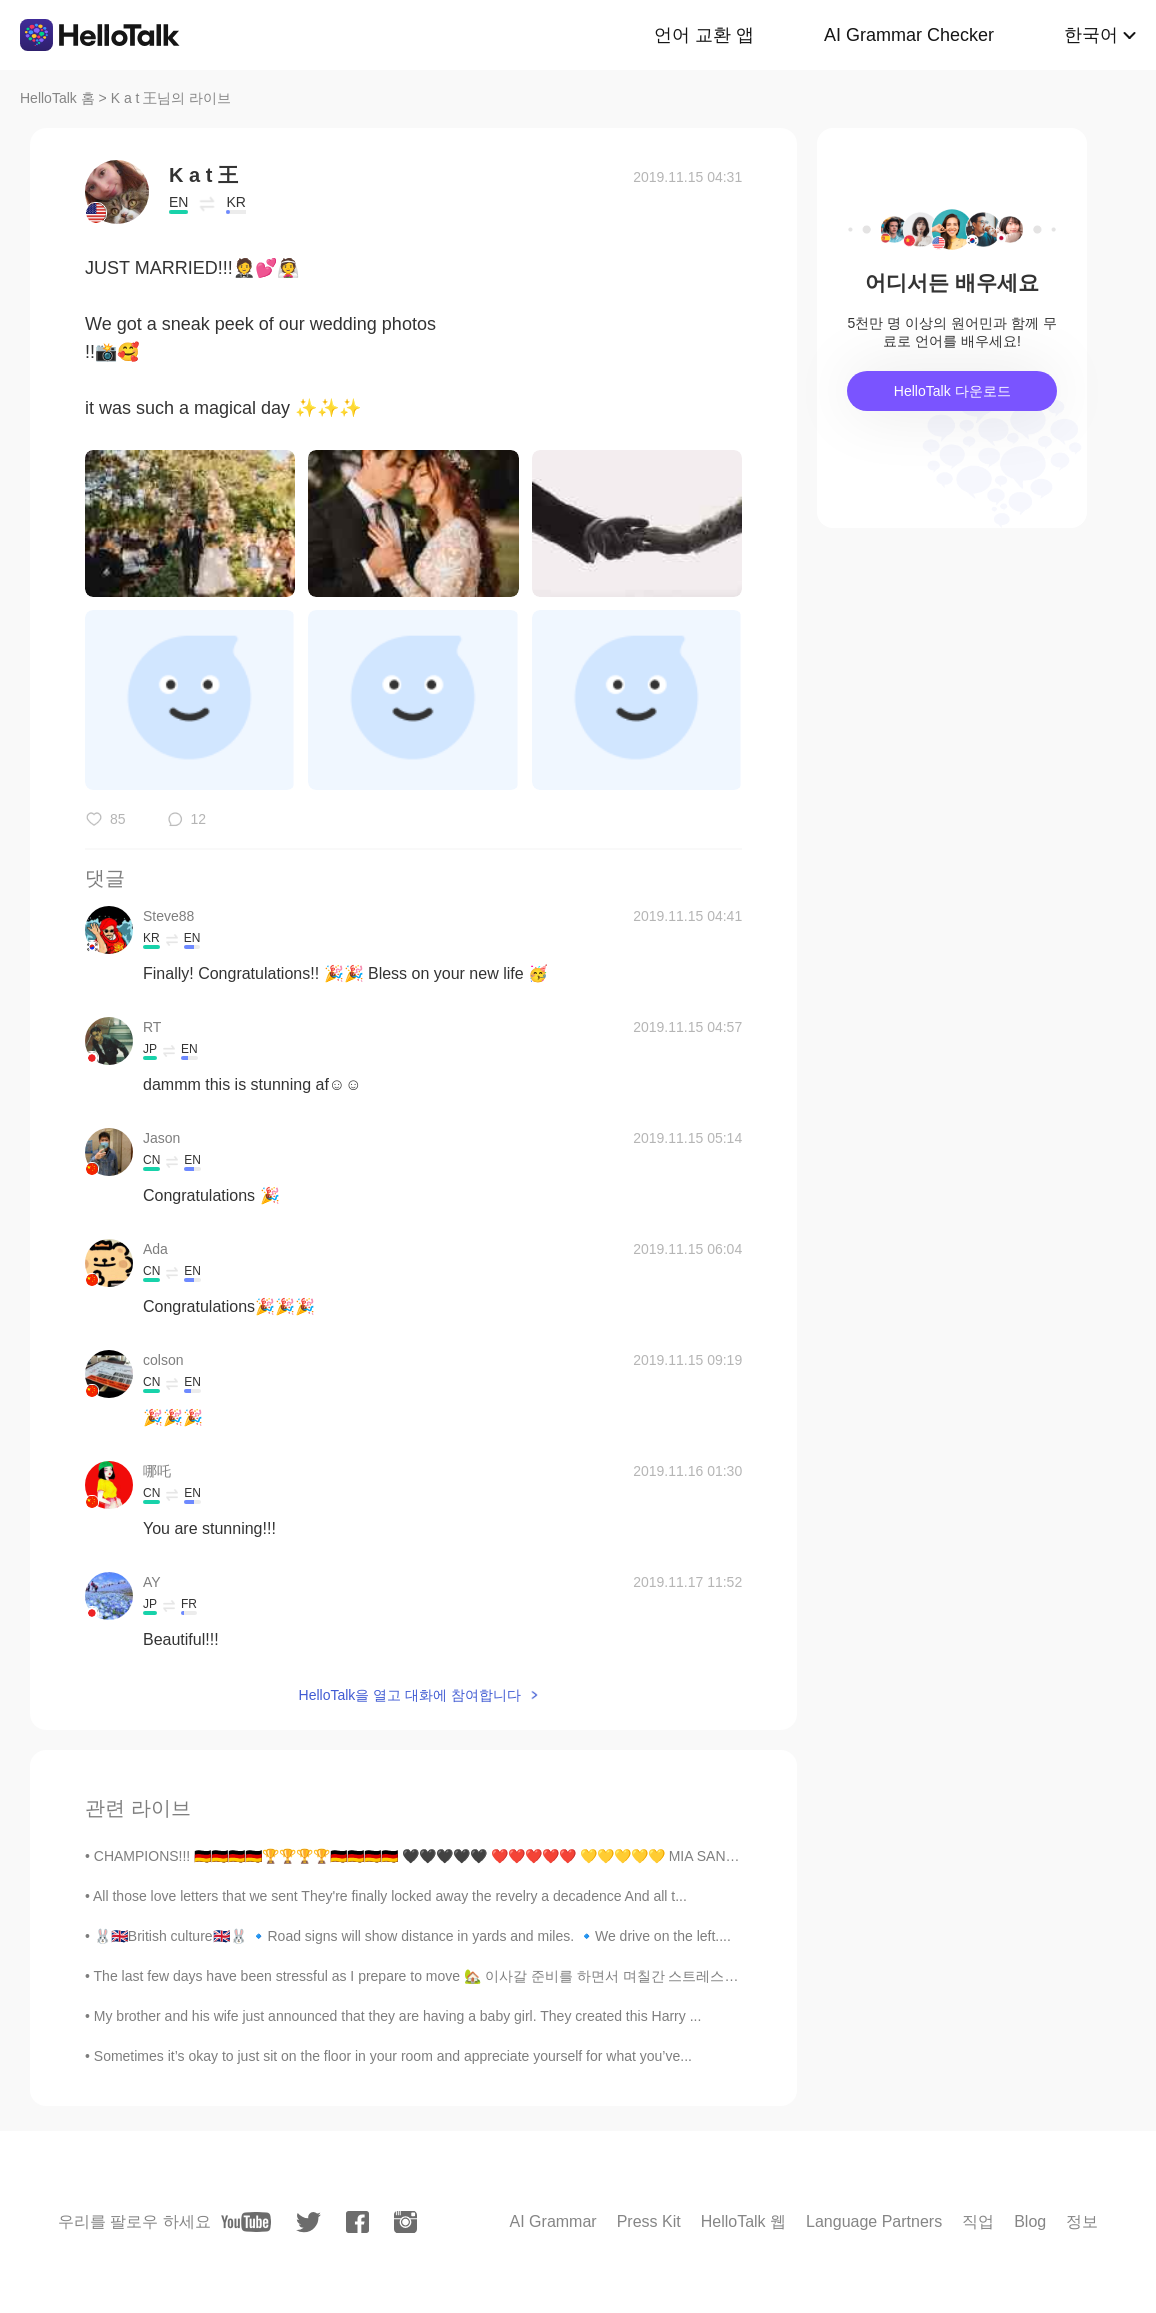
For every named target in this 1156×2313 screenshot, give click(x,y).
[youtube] (246, 2222)
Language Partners (874, 2221)
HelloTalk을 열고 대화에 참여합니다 (410, 1695)
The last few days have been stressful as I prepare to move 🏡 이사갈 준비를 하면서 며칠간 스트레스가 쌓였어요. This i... (473, 1976)
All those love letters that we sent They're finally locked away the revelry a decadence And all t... (390, 1896)
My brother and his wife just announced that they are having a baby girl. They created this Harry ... (398, 2016)
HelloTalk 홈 (57, 98)
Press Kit (649, 2221)
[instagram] (405, 2222)
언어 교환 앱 (704, 35)
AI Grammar (553, 2221)
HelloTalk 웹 (743, 2221)
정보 (1082, 2221)
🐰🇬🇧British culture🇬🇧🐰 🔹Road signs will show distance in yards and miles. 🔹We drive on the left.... (412, 1936)
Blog (1030, 2221)
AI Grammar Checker (909, 35)
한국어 (1091, 35)
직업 (978, 2221)
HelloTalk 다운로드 (952, 391)
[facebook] (357, 2222)
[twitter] (308, 2222)
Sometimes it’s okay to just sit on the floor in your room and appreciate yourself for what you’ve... (393, 2056)
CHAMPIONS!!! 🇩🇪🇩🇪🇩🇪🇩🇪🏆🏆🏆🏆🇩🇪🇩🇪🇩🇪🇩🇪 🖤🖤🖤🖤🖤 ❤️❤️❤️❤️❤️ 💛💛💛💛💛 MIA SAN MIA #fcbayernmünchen (485, 1856)
